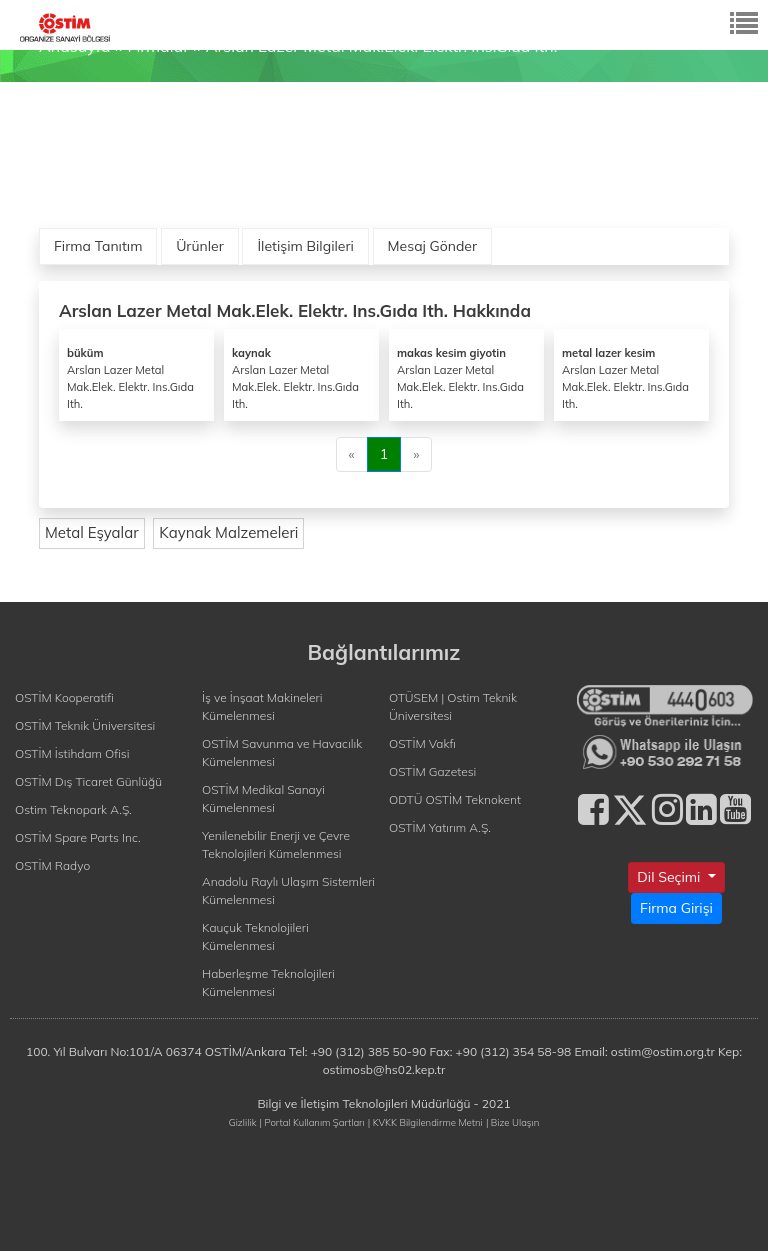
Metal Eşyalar (92, 532)
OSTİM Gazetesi (432, 771)
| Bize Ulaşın (512, 1122)
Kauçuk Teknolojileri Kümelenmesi (255, 936)
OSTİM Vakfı (422, 743)
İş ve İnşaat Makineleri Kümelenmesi (262, 706)
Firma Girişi (676, 908)
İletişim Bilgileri (305, 246)
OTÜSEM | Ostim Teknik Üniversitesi (453, 706)
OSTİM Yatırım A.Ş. (440, 827)
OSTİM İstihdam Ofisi (72, 753)
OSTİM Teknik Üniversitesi (85, 725)
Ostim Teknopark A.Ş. (73, 809)
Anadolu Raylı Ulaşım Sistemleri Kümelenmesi (288, 890)
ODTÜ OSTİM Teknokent (455, 799)
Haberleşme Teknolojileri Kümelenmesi (268, 982)
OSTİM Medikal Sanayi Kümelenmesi (263, 798)
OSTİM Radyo (52, 865)
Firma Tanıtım (98, 246)
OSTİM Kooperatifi (64, 697)
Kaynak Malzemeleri (228, 532)
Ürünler (200, 246)
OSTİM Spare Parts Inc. (78, 837)
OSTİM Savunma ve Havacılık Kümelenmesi (282, 752)
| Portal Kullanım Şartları (312, 1122)
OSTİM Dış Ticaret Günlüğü (88, 781)
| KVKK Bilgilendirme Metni (425, 1122)
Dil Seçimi (670, 877)
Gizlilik (243, 1122)
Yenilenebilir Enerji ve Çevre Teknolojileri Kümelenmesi (276, 844)
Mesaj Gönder (433, 246)
